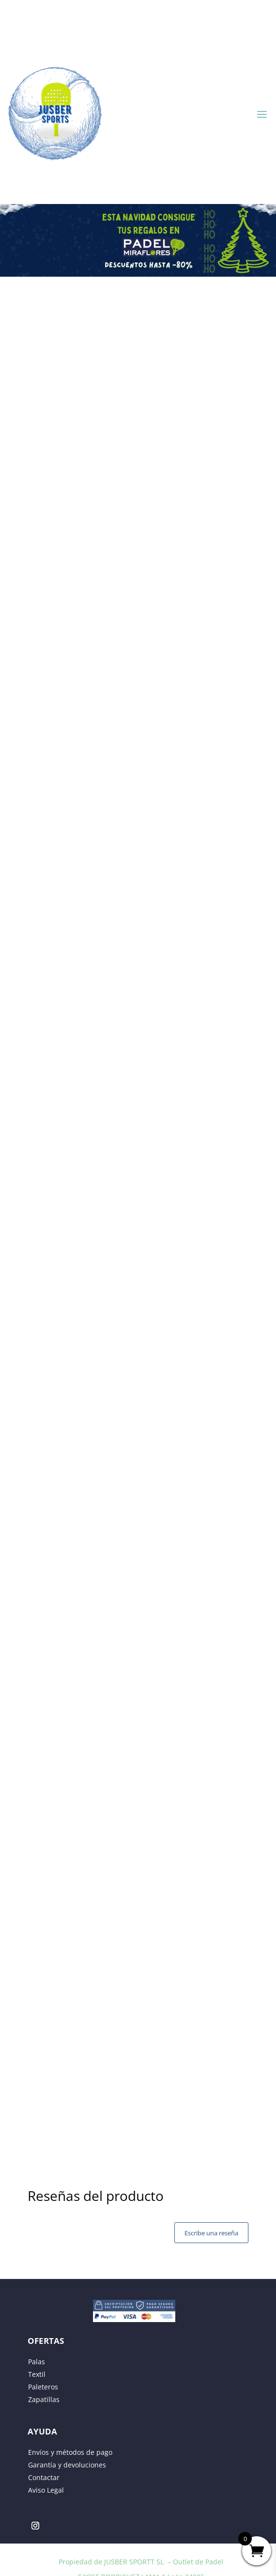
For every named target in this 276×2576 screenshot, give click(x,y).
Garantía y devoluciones (67, 2464)
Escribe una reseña (211, 2233)
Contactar (44, 2477)
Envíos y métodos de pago (70, 2452)
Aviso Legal (46, 2490)
